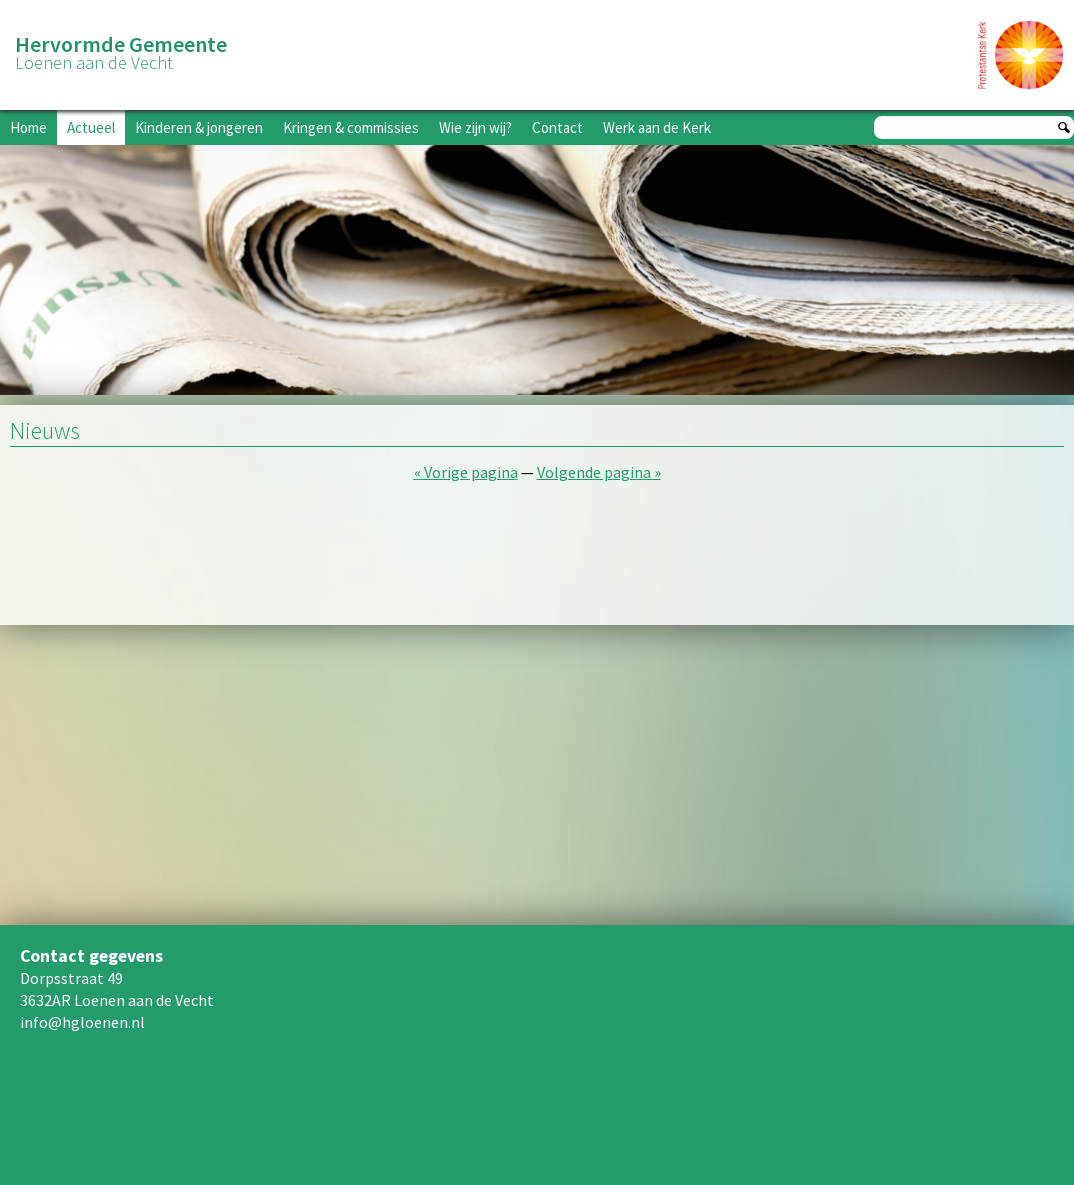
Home (28, 127)
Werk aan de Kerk (657, 127)
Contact (557, 127)
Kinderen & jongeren (199, 127)
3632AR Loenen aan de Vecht (117, 1000)
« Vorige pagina (466, 472)
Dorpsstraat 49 (71, 978)
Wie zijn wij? (475, 127)
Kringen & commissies (351, 127)
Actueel (91, 127)
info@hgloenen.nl (82, 1022)
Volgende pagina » (599, 472)
